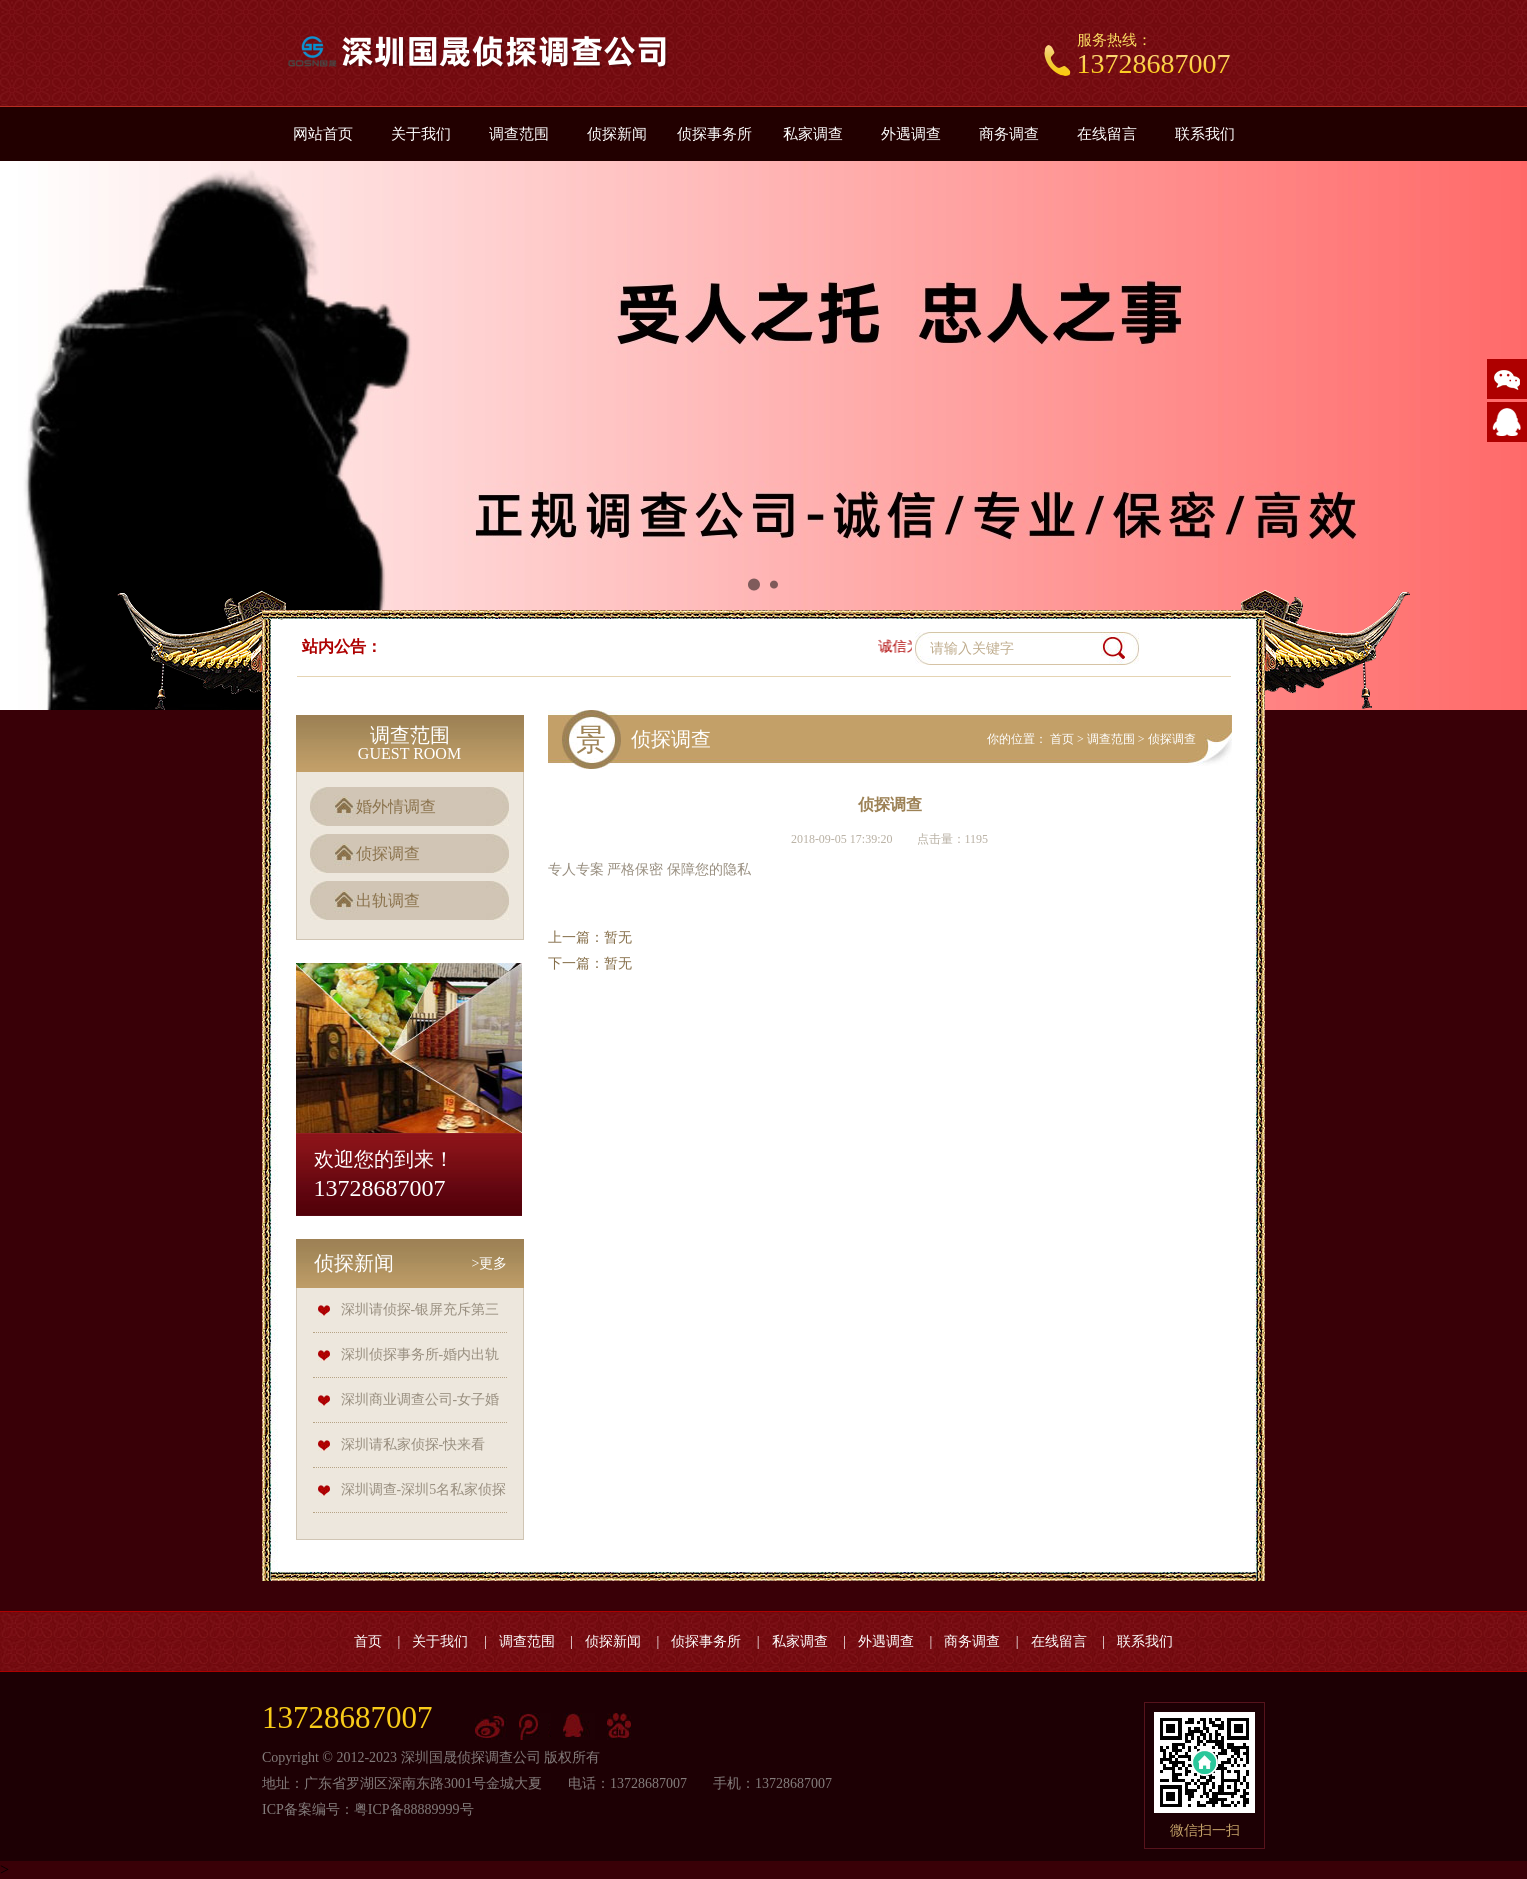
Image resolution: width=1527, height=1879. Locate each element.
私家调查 (813, 134)
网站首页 (323, 134)
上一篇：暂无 (590, 937)
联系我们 (1205, 134)
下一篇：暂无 (590, 963)
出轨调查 (388, 900)
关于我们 (421, 134)
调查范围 (519, 134)
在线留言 (1107, 134)
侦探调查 (388, 853)
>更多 (490, 1263)
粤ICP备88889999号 (414, 1809)
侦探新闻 (617, 134)
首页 (1062, 739)
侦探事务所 (714, 134)
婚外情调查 (396, 806)
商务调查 (1009, 134)
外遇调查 (911, 134)
